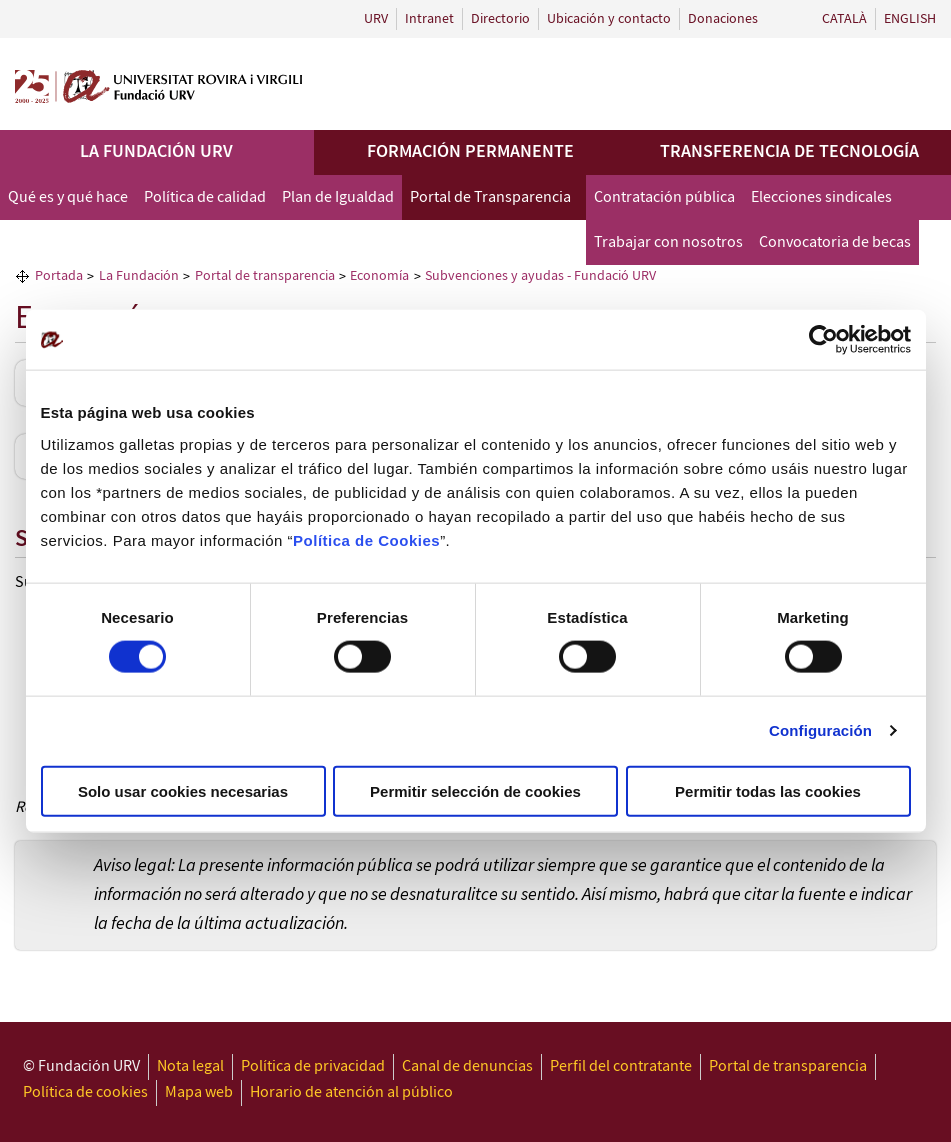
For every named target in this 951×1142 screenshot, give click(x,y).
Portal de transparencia (788, 1066)
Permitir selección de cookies (475, 790)
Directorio (500, 19)
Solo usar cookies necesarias (183, 790)
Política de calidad (205, 197)
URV (376, 19)
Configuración (820, 730)
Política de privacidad (313, 1066)
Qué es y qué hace (68, 197)
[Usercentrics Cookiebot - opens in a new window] (823, 340)
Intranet (429, 19)
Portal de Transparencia (490, 197)
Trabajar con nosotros (668, 242)
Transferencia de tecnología (789, 152)
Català (844, 19)
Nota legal (190, 1066)
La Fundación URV (156, 152)
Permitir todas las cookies (768, 790)
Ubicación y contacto (609, 19)
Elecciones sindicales (821, 197)
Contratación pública (664, 197)
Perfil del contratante (621, 1066)
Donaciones (723, 19)
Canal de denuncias (467, 1066)
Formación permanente (470, 152)
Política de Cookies (366, 539)
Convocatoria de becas (835, 242)
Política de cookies (85, 1092)
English (910, 19)
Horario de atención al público (351, 1092)
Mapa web (199, 1092)
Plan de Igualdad (338, 197)
